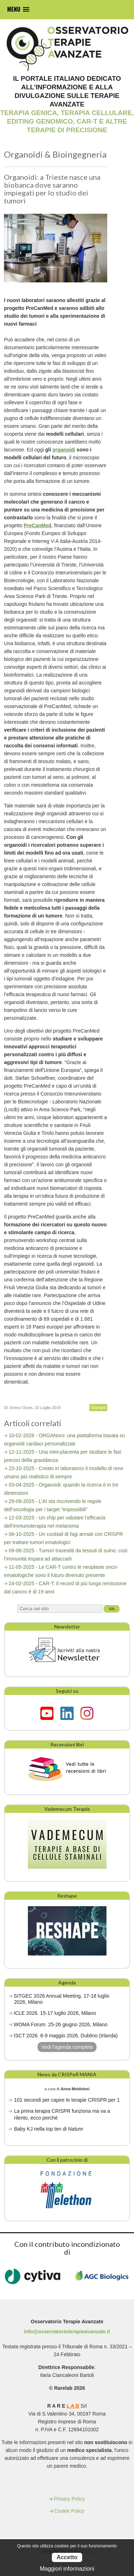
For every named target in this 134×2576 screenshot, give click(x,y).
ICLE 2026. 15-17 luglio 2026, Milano (55, 2013)
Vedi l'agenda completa (67, 2047)
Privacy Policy (69, 2499)
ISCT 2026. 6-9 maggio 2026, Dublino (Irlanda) (66, 2035)
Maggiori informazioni (67, 2569)
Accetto (67, 2557)
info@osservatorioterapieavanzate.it (67, 2331)
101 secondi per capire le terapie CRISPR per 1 (67, 2100)
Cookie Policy (69, 2511)
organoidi (64, 450)
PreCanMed (37, 525)
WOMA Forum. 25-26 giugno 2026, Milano (60, 2024)
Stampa (98, 1407)
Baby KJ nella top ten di (48, 2129)
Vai (112, 1609)
